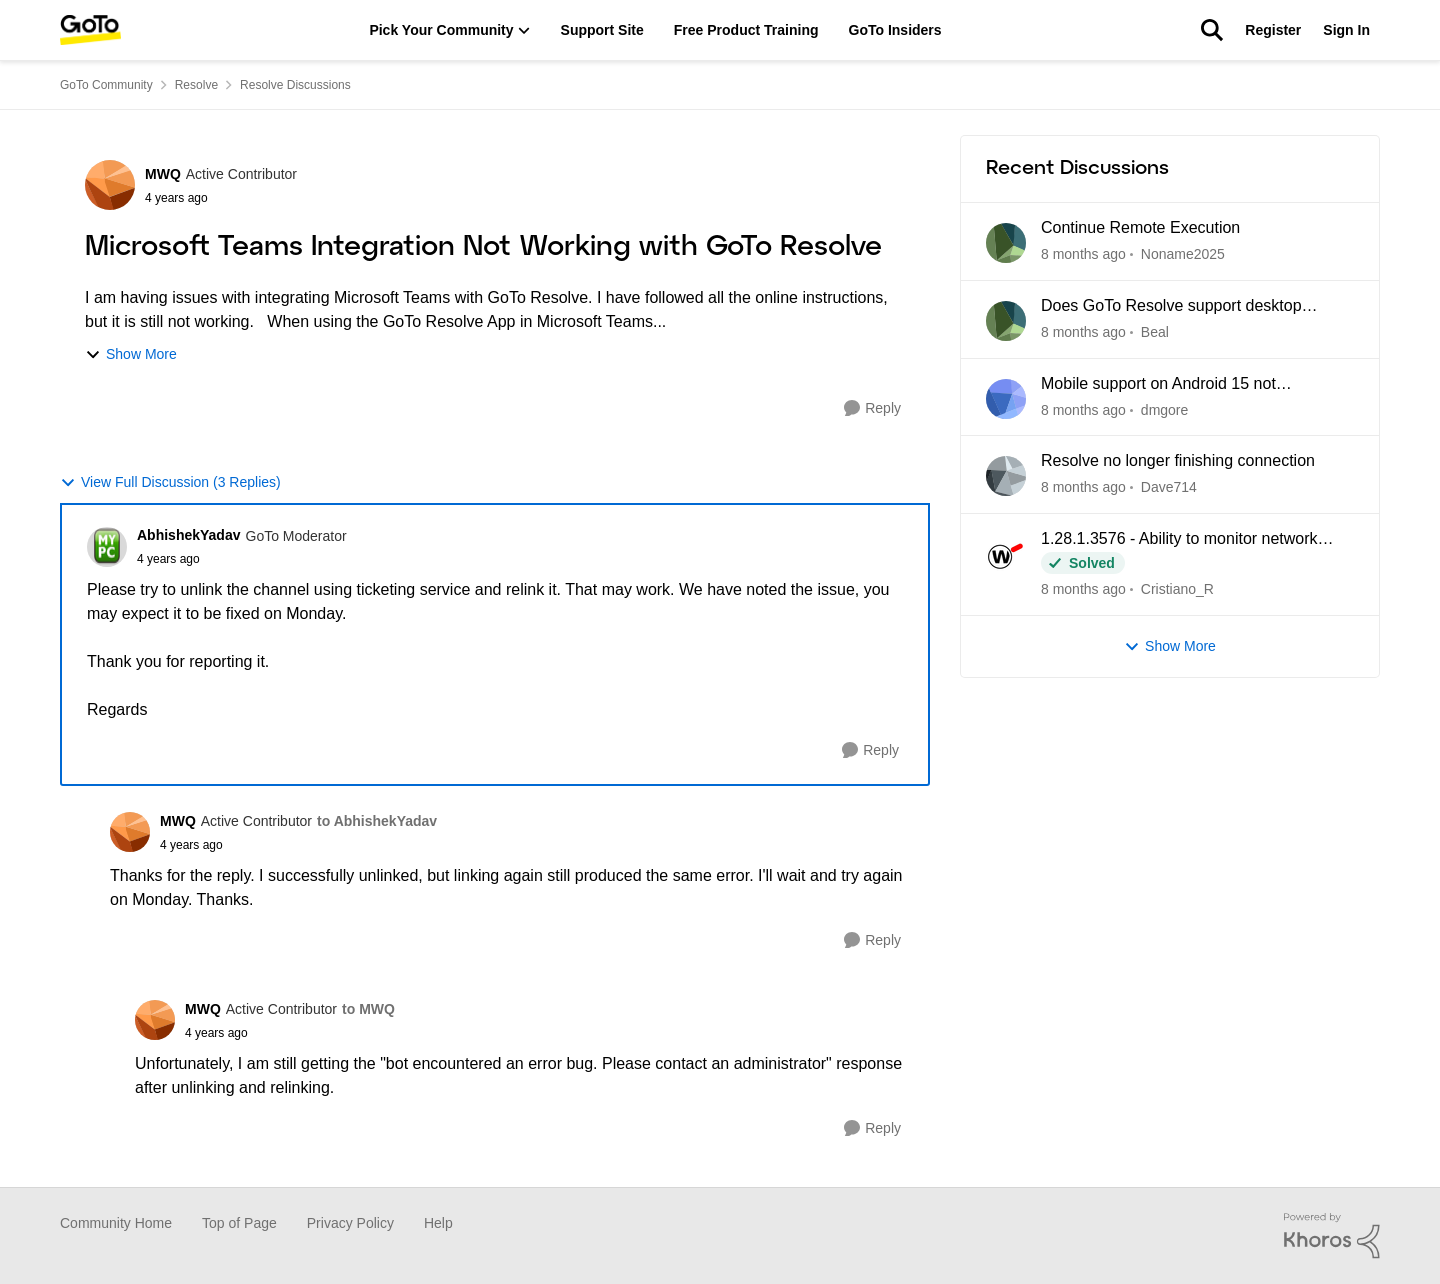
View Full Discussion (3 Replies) (170, 482)
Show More (131, 354)
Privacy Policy (350, 1223)
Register (1273, 30)
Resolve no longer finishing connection (1178, 460)
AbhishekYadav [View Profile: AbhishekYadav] (189, 535)
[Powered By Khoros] (1332, 1236)
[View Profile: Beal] (1006, 321)
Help (438, 1223)
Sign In (1346, 30)
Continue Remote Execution (1140, 227)
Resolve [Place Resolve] (196, 85)
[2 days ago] (1083, 254)
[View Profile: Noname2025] (1006, 243)
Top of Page (239, 1223)
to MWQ (368, 1009)
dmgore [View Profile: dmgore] (1164, 409)
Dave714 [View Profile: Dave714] (1169, 487)
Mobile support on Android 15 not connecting (1158, 385)
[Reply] (872, 408)
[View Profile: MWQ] (110, 185)
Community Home (116, 1223)
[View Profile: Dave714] (1006, 476)
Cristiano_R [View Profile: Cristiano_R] (1177, 589)
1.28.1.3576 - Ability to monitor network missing (1179, 540)
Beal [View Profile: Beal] (1155, 332)
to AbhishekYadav (377, 821)
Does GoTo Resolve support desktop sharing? (1171, 307)
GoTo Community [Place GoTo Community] (106, 85)
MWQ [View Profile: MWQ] (163, 174)
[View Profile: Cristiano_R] (1006, 554)
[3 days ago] (1083, 332)
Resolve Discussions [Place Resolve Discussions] (295, 85)
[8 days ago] (1083, 409)
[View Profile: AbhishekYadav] (107, 547)
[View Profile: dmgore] (1006, 399)
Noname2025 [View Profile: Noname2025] (1183, 254)
